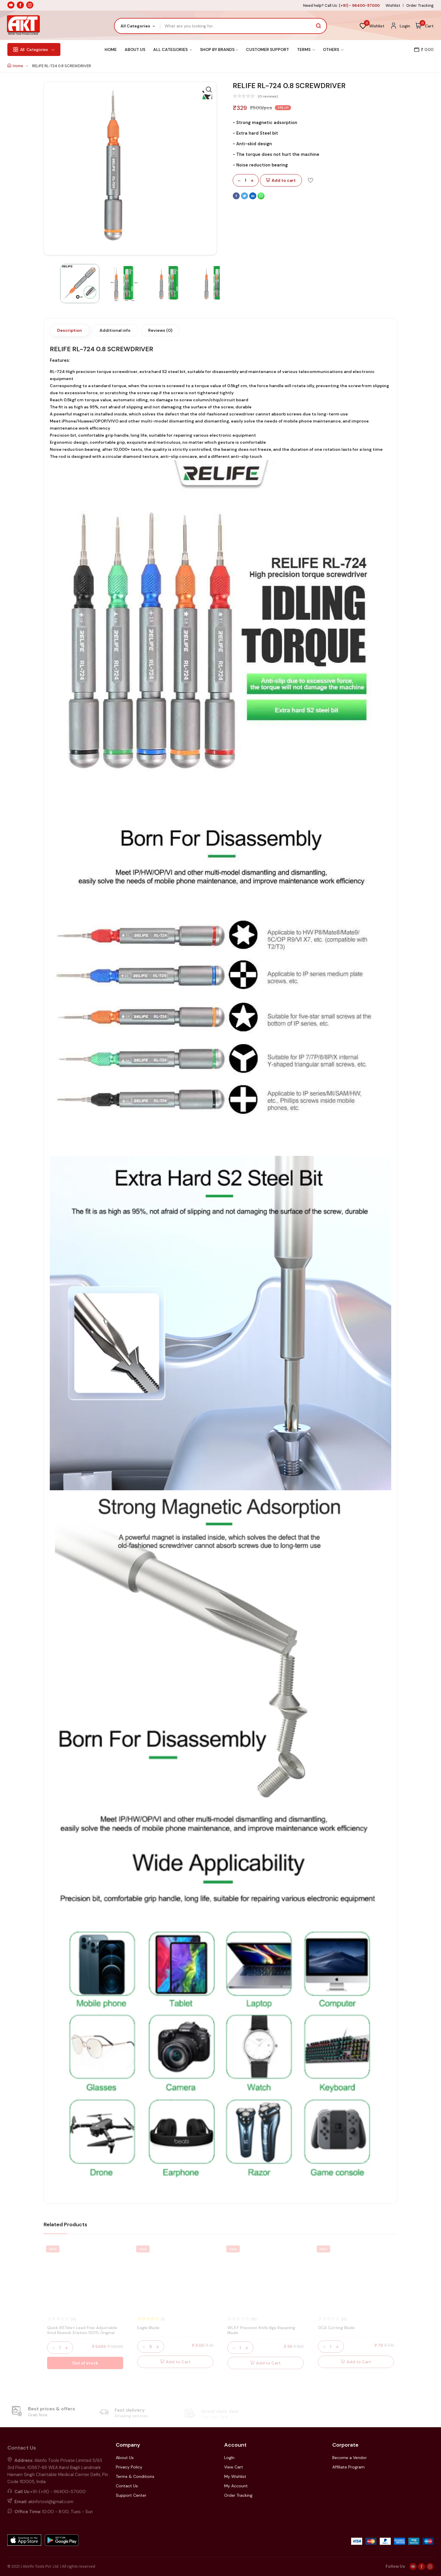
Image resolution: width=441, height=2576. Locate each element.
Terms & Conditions (135, 2476)
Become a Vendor (349, 2457)
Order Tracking (420, 5)
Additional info (115, 330)
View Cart (233, 2467)
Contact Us (127, 2485)
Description (69, 330)
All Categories (172, 49)
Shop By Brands (219, 49)
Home (111, 49)
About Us (135, 49)
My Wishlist (235, 2476)
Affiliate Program (348, 2467)
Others (333, 49)
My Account (236, 2485)
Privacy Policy (129, 2467)
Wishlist (393, 5)
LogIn (229, 2457)
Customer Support (267, 49)
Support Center (131, 2495)
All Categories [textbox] (135, 26)
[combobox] (137, 26)
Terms (306, 49)
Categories (33, 49)
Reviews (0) (160, 330)
